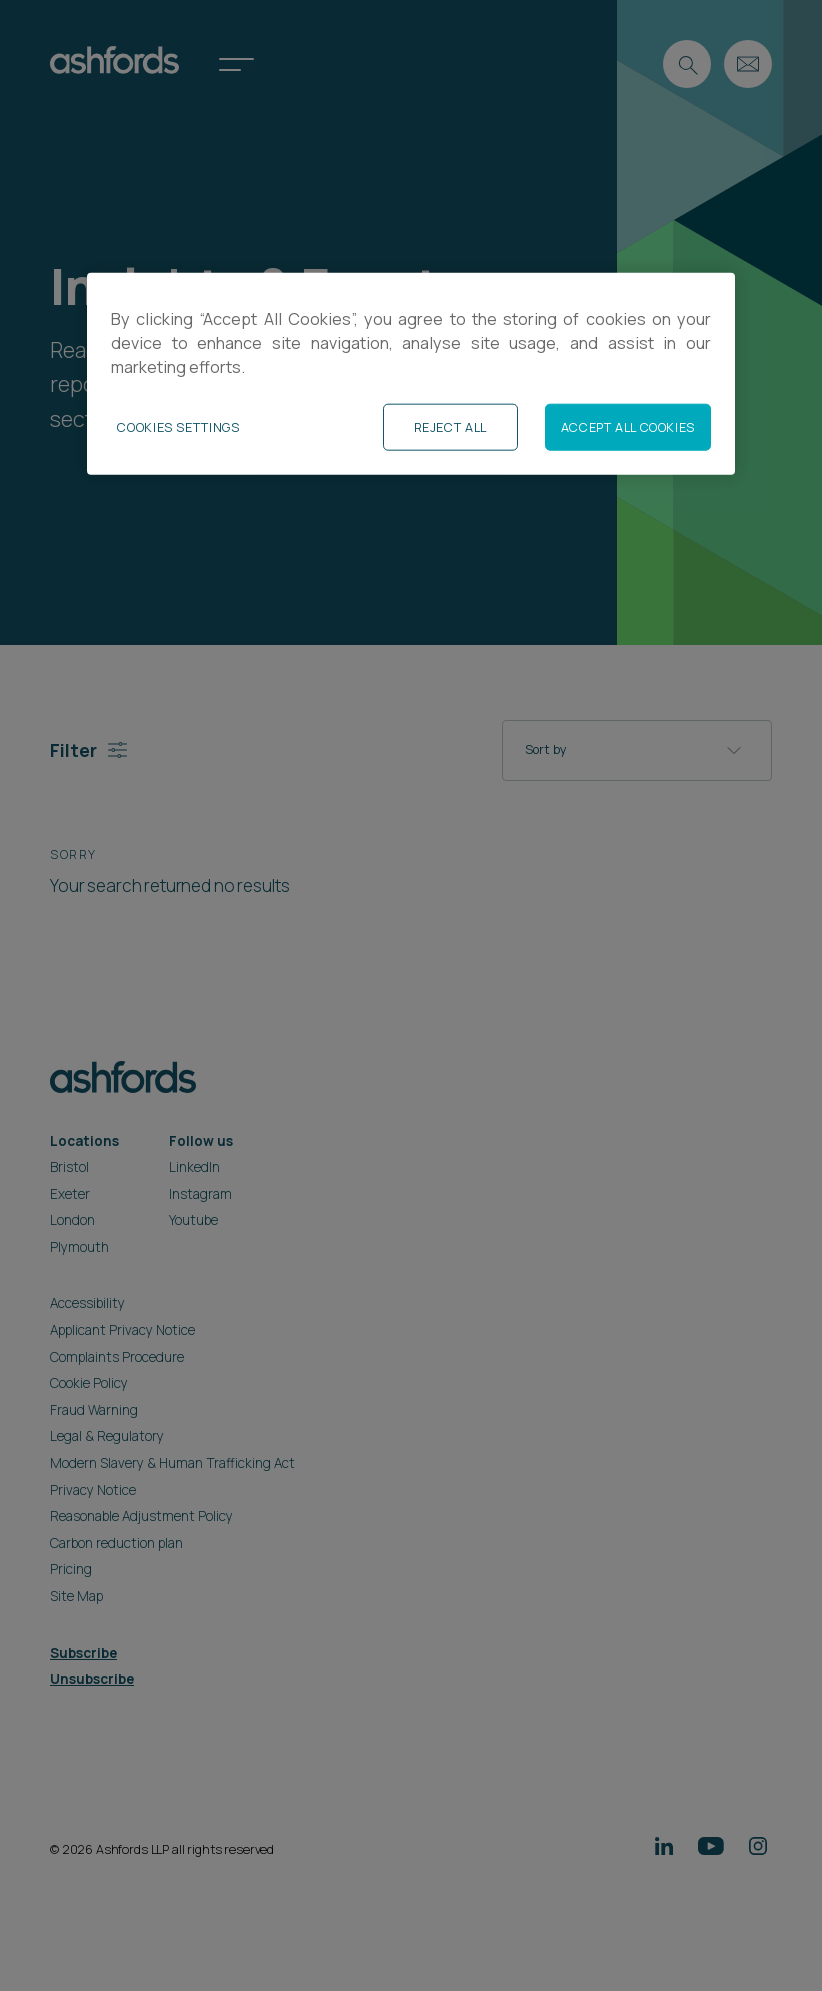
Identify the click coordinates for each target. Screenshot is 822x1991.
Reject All (450, 426)
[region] (411, 373)
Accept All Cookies (628, 426)
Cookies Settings (178, 426)
